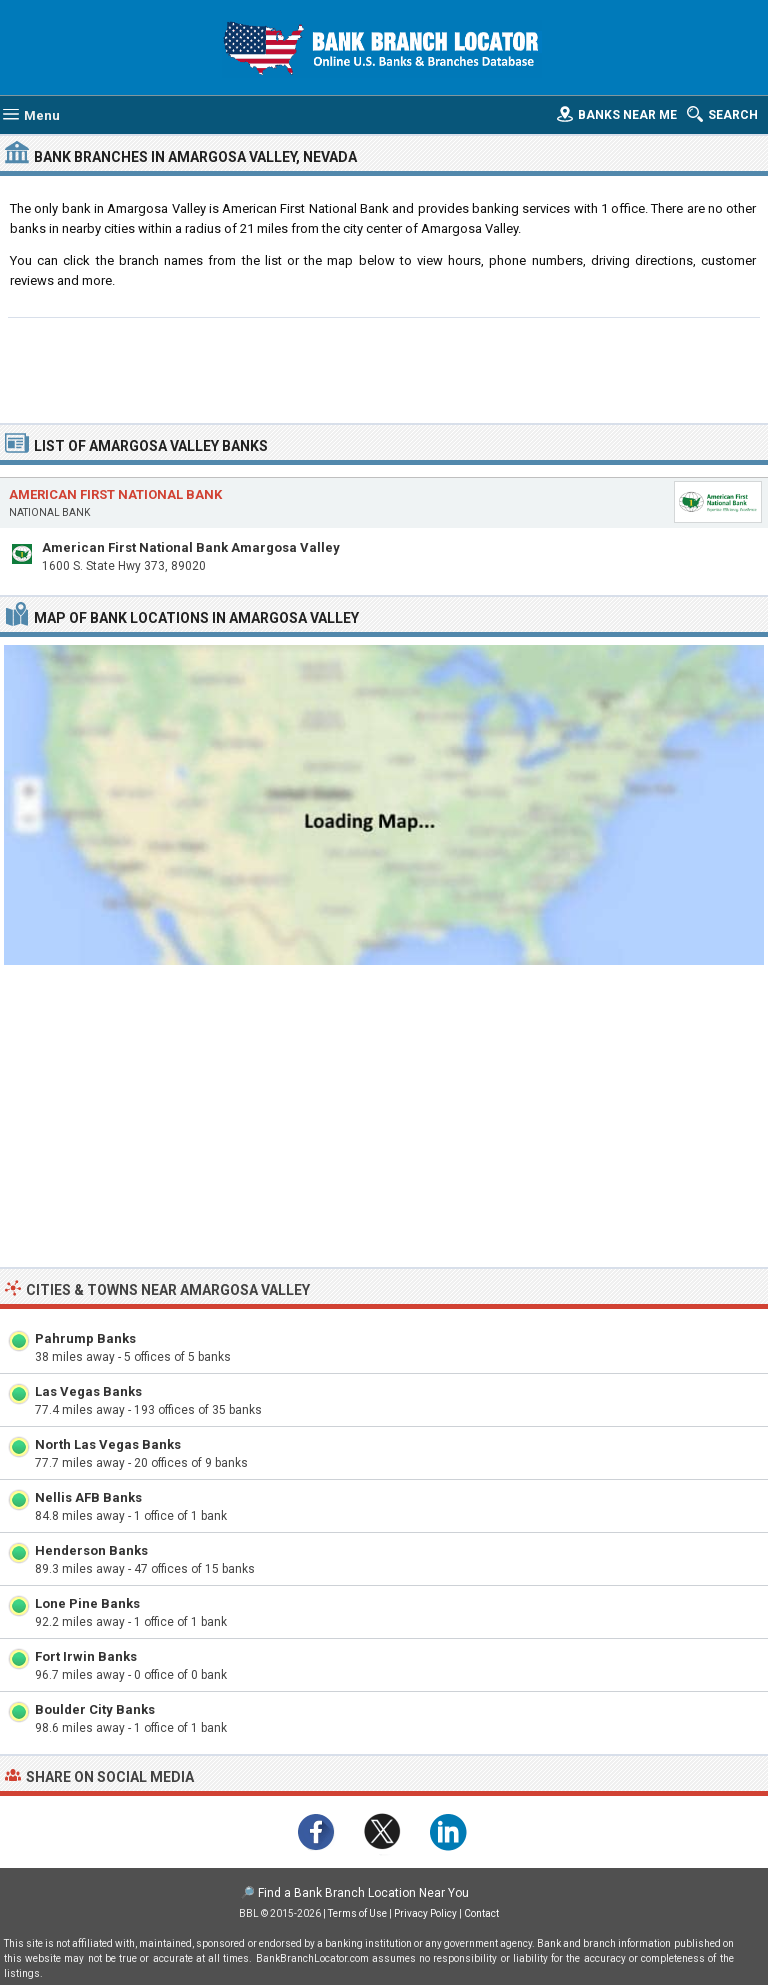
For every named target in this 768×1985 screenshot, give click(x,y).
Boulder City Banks (95, 1709)
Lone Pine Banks (87, 1603)
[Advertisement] (384, 368)
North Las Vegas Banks (108, 1444)
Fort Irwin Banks (86, 1656)
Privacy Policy (425, 1913)
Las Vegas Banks (88, 1391)
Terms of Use (357, 1913)
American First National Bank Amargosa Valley (191, 547)
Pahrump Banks (85, 1338)
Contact (481, 1913)
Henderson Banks (91, 1550)
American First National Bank (115, 494)
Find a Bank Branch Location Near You (363, 1893)
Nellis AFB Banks (88, 1497)
